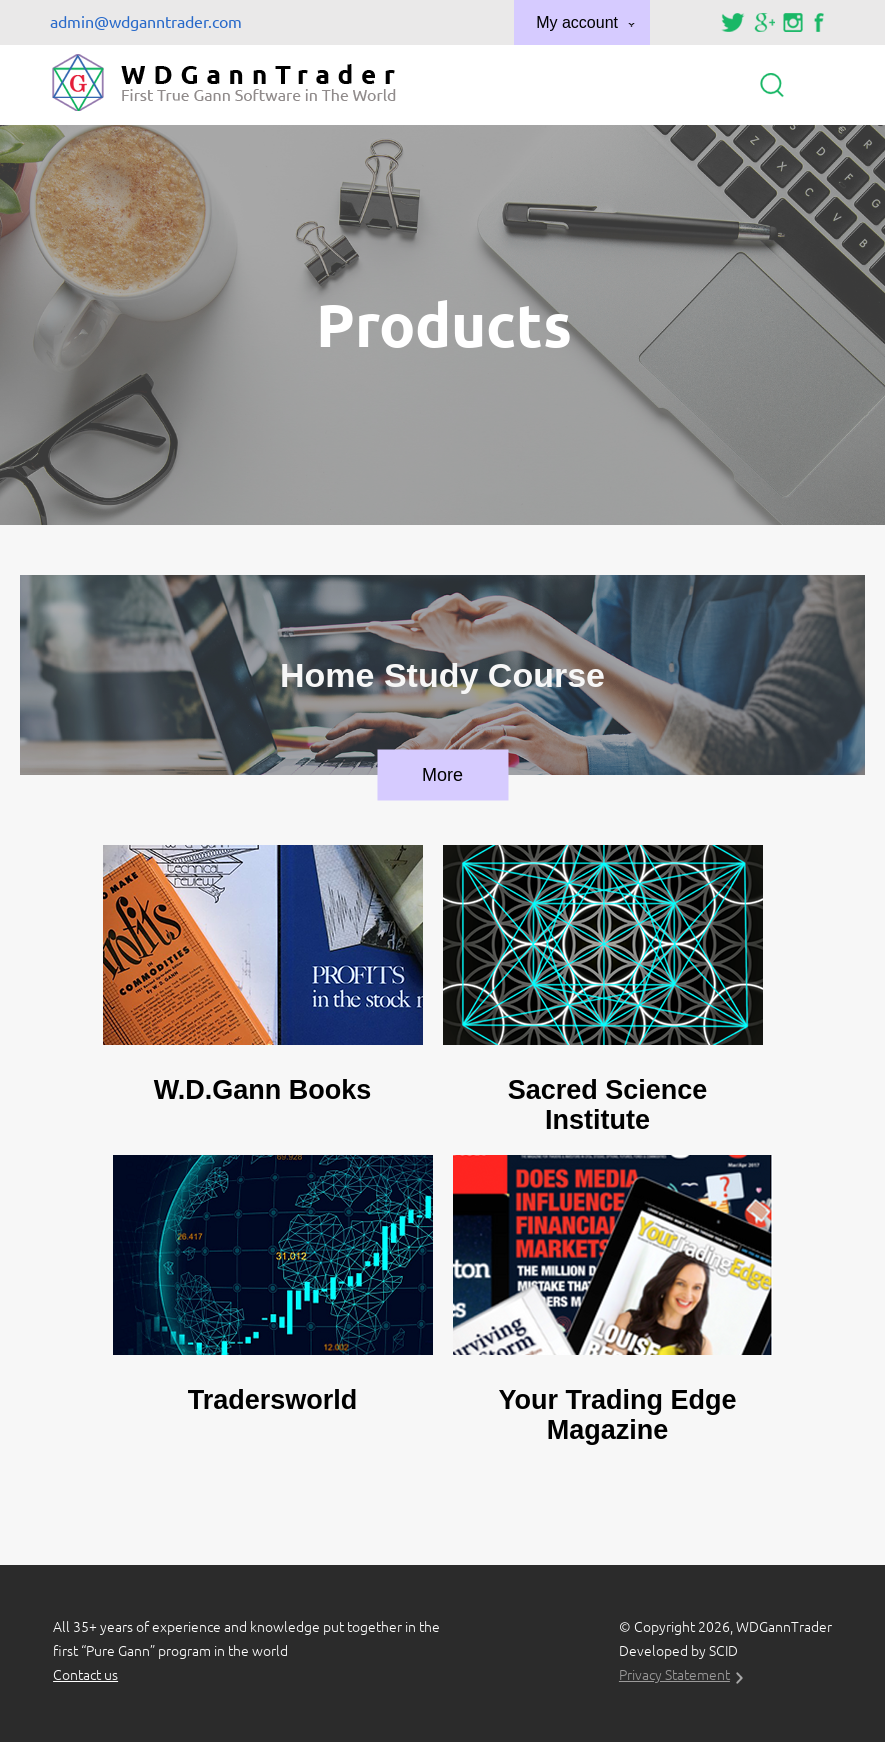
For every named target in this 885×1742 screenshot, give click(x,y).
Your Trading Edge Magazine (617, 1415)
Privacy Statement (674, 1675)
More (442, 775)
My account (577, 22)
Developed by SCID (678, 1651)
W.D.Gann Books (263, 1090)
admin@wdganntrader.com (146, 22)
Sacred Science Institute (608, 1105)
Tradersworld (273, 1400)
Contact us (85, 1675)
